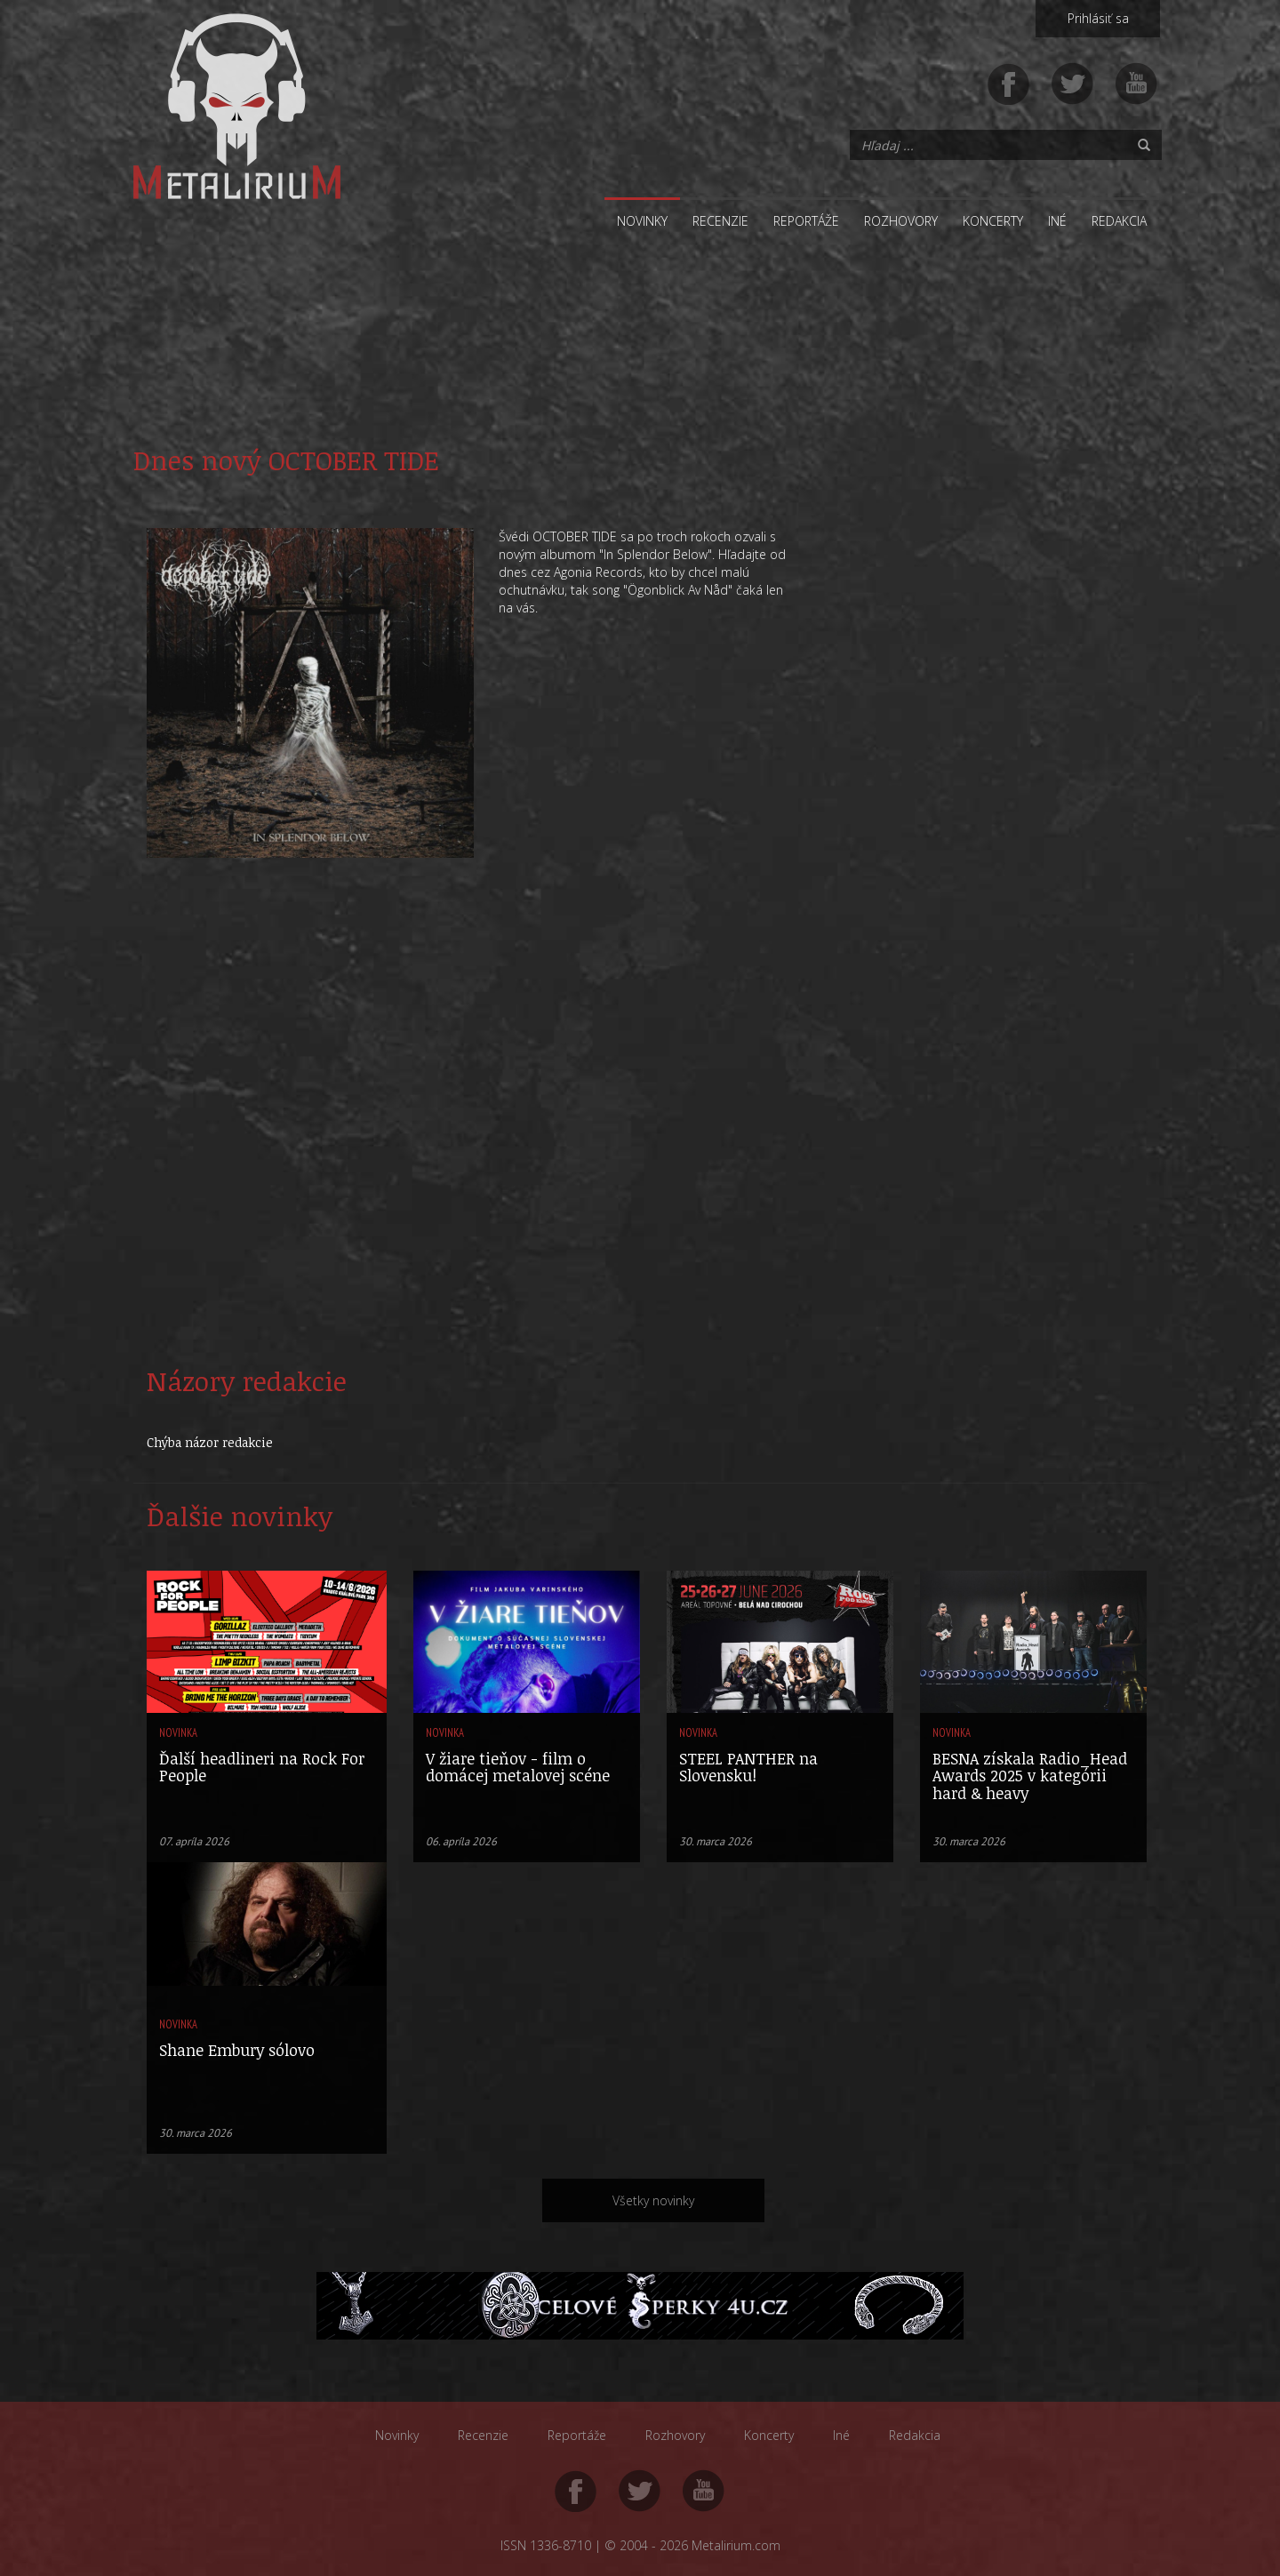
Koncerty (993, 220)
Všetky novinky (653, 2200)
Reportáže (806, 220)
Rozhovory (901, 220)
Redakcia (1119, 220)
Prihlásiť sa (1098, 18)
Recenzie (720, 220)
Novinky (642, 220)
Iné (1057, 220)
